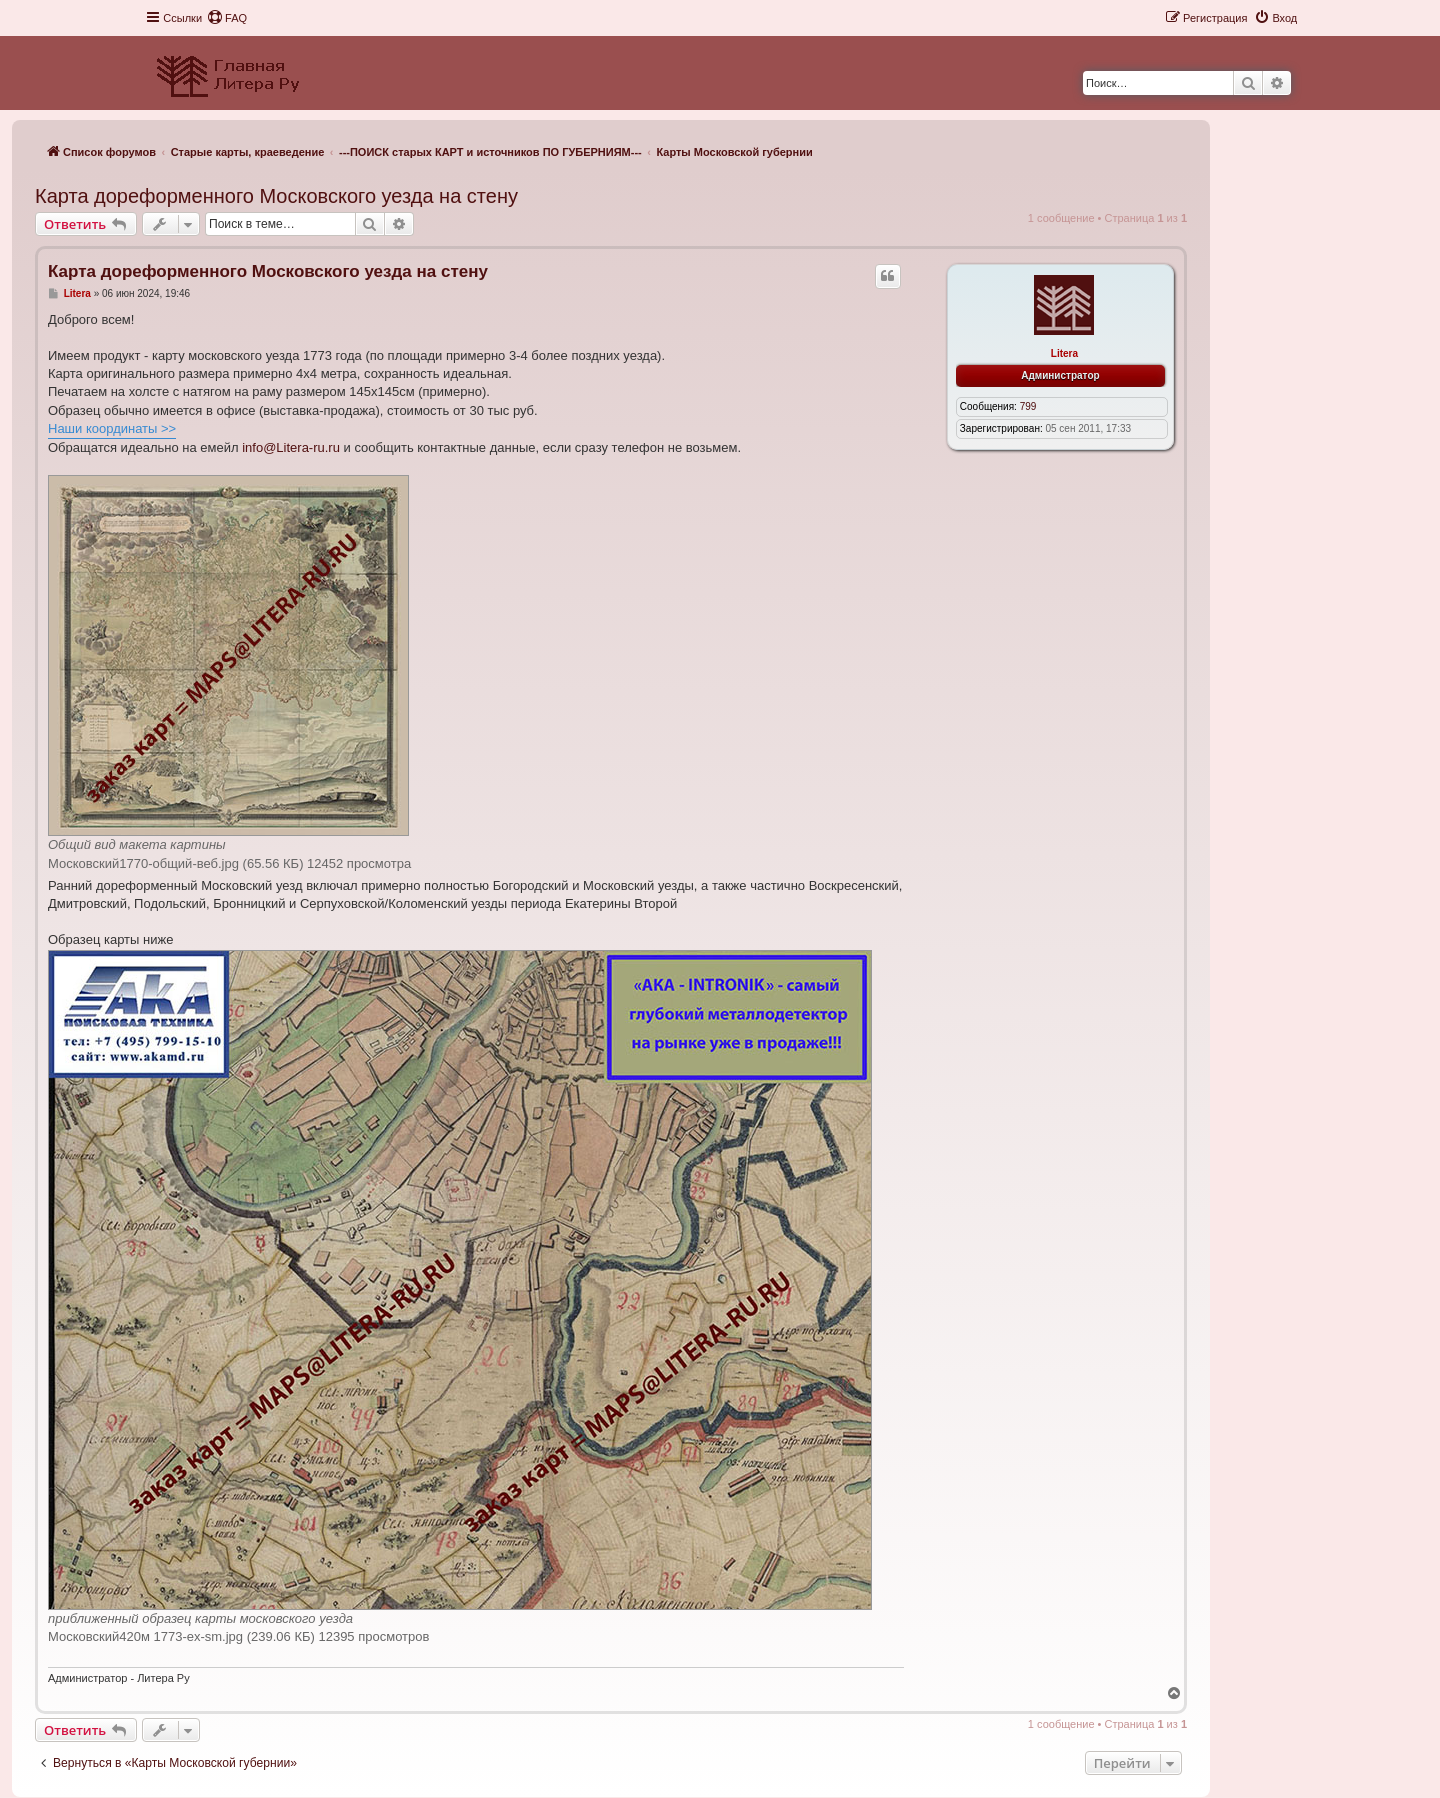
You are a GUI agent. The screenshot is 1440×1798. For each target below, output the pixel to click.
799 (1028, 406)
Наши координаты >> (112, 428)
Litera (1064, 353)
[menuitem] (227, 18)
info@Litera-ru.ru (291, 447)
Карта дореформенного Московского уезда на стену (276, 196)
